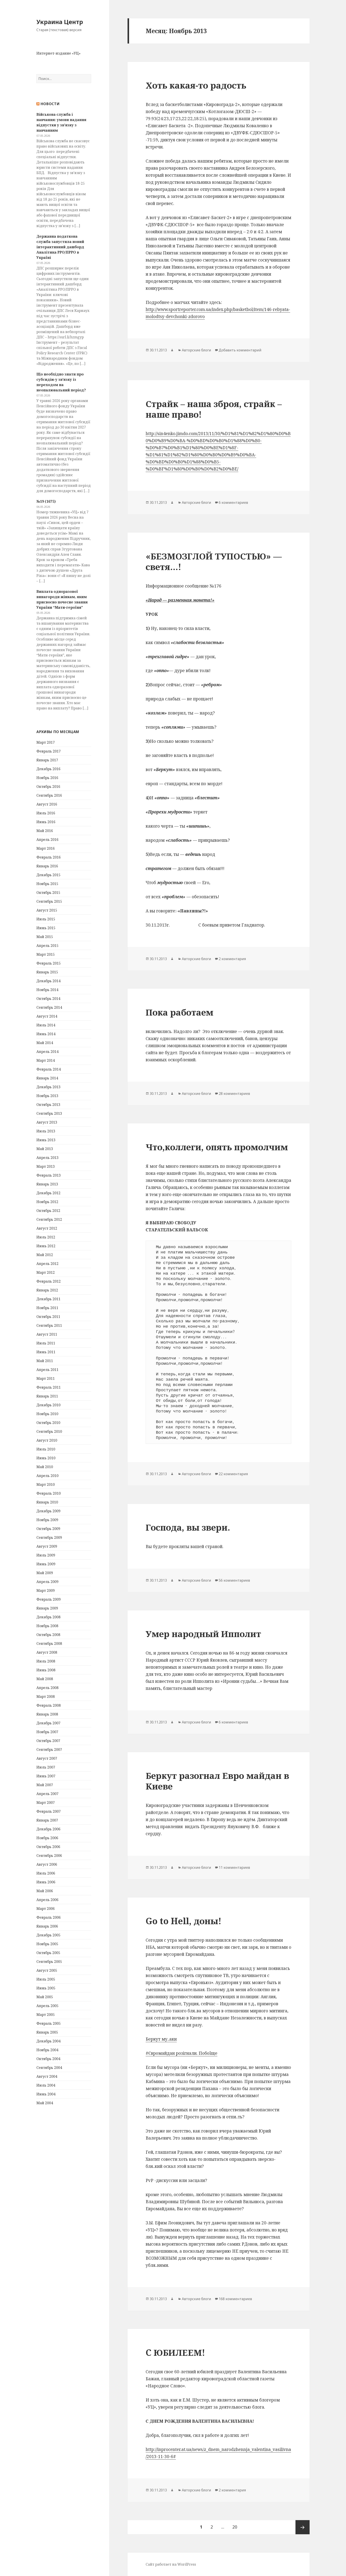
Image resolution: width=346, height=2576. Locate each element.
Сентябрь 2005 (49, 1961)
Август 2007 (46, 1758)
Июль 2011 (45, 1343)
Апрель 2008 (47, 1687)
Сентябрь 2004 (49, 2067)
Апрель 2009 (47, 1581)
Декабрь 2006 (48, 1829)
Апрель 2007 (47, 1793)
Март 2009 (45, 1590)
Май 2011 (44, 1360)
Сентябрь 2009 (49, 1537)
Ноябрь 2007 (47, 1731)
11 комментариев (234, 1867)
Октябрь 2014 (48, 998)
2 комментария (232, 958)
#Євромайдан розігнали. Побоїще (181, 2053)
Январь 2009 (47, 1608)
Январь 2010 (47, 1502)
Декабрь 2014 (48, 980)
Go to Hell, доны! (183, 1921)
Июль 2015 (45, 919)
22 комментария (233, 1473)
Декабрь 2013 (48, 1086)
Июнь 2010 (45, 1458)
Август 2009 (46, 1546)
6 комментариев (233, 502)
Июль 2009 (45, 1555)
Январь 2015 (47, 972)
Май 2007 (44, 1784)
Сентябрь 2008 (49, 1643)
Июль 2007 (45, 1767)
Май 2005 (44, 1996)
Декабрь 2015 (48, 874)
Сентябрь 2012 (49, 1219)
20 (236, 2525)
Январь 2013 (47, 1184)
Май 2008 (44, 1678)
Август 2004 (46, 2076)
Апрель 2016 (47, 839)
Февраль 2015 (48, 963)
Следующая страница (302, 2527)
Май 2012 (44, 1254)
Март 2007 (45, 1802)
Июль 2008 (45, 1661)
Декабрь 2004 (48, 2041)
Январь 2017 (47, 760)
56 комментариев (234, 1580)
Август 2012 (46, 1228)
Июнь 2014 (45, 1033)
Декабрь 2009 (48, 1511)
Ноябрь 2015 (47, 883)
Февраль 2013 (48, 1175)
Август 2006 (46, 1864)
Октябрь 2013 (48, 1104)
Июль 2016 (45, 813)
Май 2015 (44, 936)
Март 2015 (45, 954)
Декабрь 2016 (48, 768)
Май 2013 (44, 1148)
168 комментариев (235, 2298)
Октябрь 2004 (48, 2058)
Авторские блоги (196, 350)
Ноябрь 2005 (47, 1943)
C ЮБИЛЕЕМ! (175, 2352)
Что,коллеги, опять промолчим (217, 1147)
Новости (50, 103)
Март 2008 (45, 1696)
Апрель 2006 (47, 1899)
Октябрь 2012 (48, 1210)
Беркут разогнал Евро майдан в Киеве (217, 1781)
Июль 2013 (45, 1131)
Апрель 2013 (47, 1157)
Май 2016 (44, 830)
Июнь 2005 (45, 1988)
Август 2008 (46, 1652)
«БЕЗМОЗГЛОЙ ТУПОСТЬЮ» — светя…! (214, 561)
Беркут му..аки (161, 2039)
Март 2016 (45, 848)
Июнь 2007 (45, 1776)
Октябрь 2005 (48, 1952)
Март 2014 (45, 1060)
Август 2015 (46, 910)
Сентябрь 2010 (49, 1431)
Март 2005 (45, 2014)
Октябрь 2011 (48, 1316)
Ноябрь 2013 (47, 1095)
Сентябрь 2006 (49, 1855)
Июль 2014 (45, 1025)
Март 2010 (45, 1484)
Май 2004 (44, 2102)
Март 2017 (45, 742)
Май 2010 (44, 1466)
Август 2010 (46, 1440)
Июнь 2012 (45, 1245)
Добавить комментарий (240, 350)
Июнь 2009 (45, 1564)
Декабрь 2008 (48, 1617)
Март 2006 (45, 1908)
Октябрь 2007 (48, 1740)
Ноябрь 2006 (47, 1837)
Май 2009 (44, 1572)
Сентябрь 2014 (49, 1007)
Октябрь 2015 (48, 892)
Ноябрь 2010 (47, 1413)
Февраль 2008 (48, 1705)
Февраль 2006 (48, 1917)
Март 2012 (45, 1272)
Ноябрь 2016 (47, 777)
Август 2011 (46, 1334)
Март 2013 (45, 1166)
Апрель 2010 (47, 1475)
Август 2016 (46, 804)
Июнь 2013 (45, 1139)
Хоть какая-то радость (196, 85)
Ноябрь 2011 (47, 1307)
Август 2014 (46, 1016)
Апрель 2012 (47, 1263)
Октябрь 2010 (48, 1422)
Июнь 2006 (45, 1882)
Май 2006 (44, 1890)
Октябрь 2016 (48, 786)
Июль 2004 (45, 2085)
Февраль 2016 (48, 857)
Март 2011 (45, 1378)
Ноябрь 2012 (47, 1201)
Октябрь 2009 (48, 1528)
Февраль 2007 (48, 1811)
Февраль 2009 (48, 1599)
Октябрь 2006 (48, 1846)
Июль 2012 (45, 1237)
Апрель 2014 (47, 1051)
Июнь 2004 (45, 2094)
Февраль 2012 (48, 1281)
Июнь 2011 (45, 1352)
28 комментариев (234, 1093)
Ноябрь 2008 (47, 1625)
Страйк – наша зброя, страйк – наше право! (214, 409)
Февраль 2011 (48, 1387)
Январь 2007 (47, 1820)
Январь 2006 (47, 1926)
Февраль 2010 (48, 1493)
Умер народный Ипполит (203, 1634)
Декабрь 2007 (48, 1723)
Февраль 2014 (48, 1069)
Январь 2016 (47, 866)
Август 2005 (46, 1970)
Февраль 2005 (48, 2023)
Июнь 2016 (45, 821)
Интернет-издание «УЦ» (58, 53)
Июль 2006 (45, 1873)
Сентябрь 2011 (49, 1325)
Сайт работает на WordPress (171, 2564)
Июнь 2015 (45, 927)
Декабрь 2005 (48, 1935)
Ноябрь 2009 (47, 1519)
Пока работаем (179, 1012)
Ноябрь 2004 (47, 2049)
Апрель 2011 (47, 1369)
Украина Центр (59, 22)
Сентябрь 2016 (49, 795)
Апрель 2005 (47, 2005)
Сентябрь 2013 (49, 1113)
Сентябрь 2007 (49, 1749)
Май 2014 (44, 1042)
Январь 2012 (47, 1290)
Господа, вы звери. (188, 1527)
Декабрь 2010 (48, 1405)
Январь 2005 (47, 2032)
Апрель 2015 (47, 945)
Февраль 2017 (48, 751)
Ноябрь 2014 (47, 989)
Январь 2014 (47, 1078)
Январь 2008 (47, 1714)
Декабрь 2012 (48, 1192)
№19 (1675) (46, 501)
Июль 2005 (45, 1979)
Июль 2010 (45, 1449)
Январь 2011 (47, 1396)
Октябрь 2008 (48, 1634)
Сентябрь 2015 (49, 901)
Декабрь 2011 (48, 1299)
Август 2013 (46, 1122)
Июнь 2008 (45, 1670)
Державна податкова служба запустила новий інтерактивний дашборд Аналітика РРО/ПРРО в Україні (60, 247)
